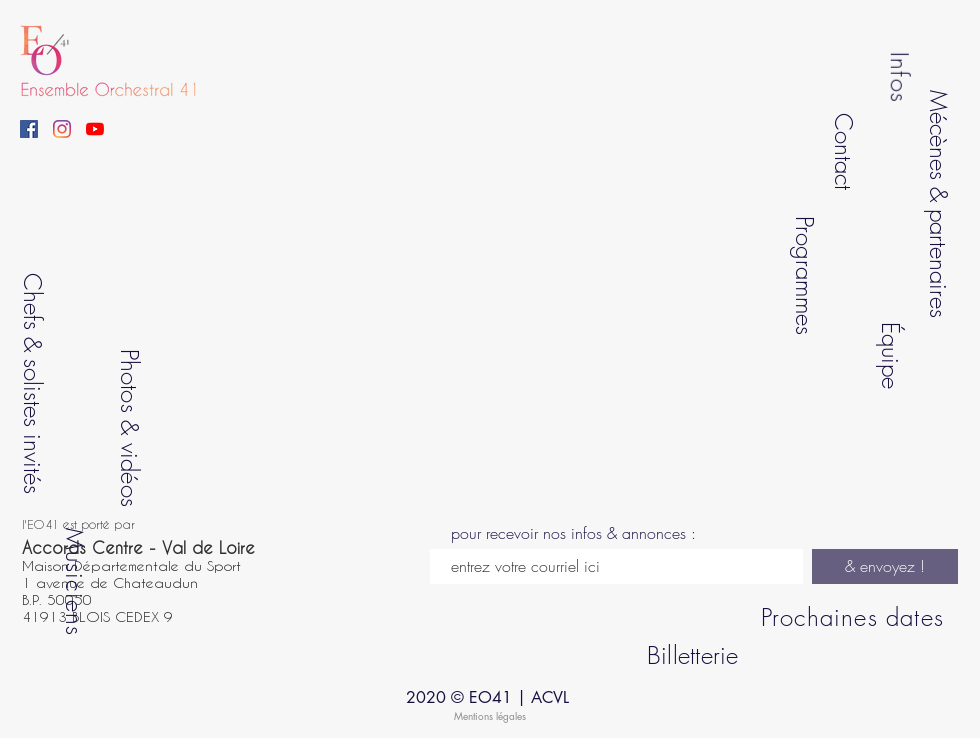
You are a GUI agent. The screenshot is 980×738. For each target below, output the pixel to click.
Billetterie (693, 655)
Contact (843, 150)
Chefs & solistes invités (33, 383)
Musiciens (74, 581)
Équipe (890, 354)
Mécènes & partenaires (939, 204)
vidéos (129, 474)
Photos (129, 380)
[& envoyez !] (885, 566)
